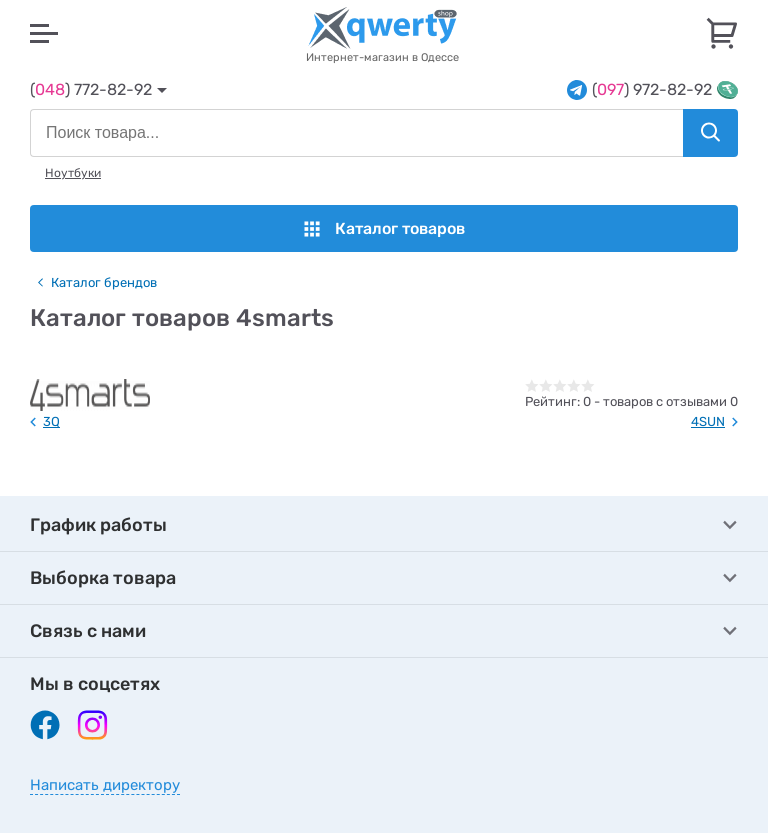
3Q (51, 421)
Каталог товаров (384, 228)
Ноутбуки (73, 173)
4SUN (708, 421)
